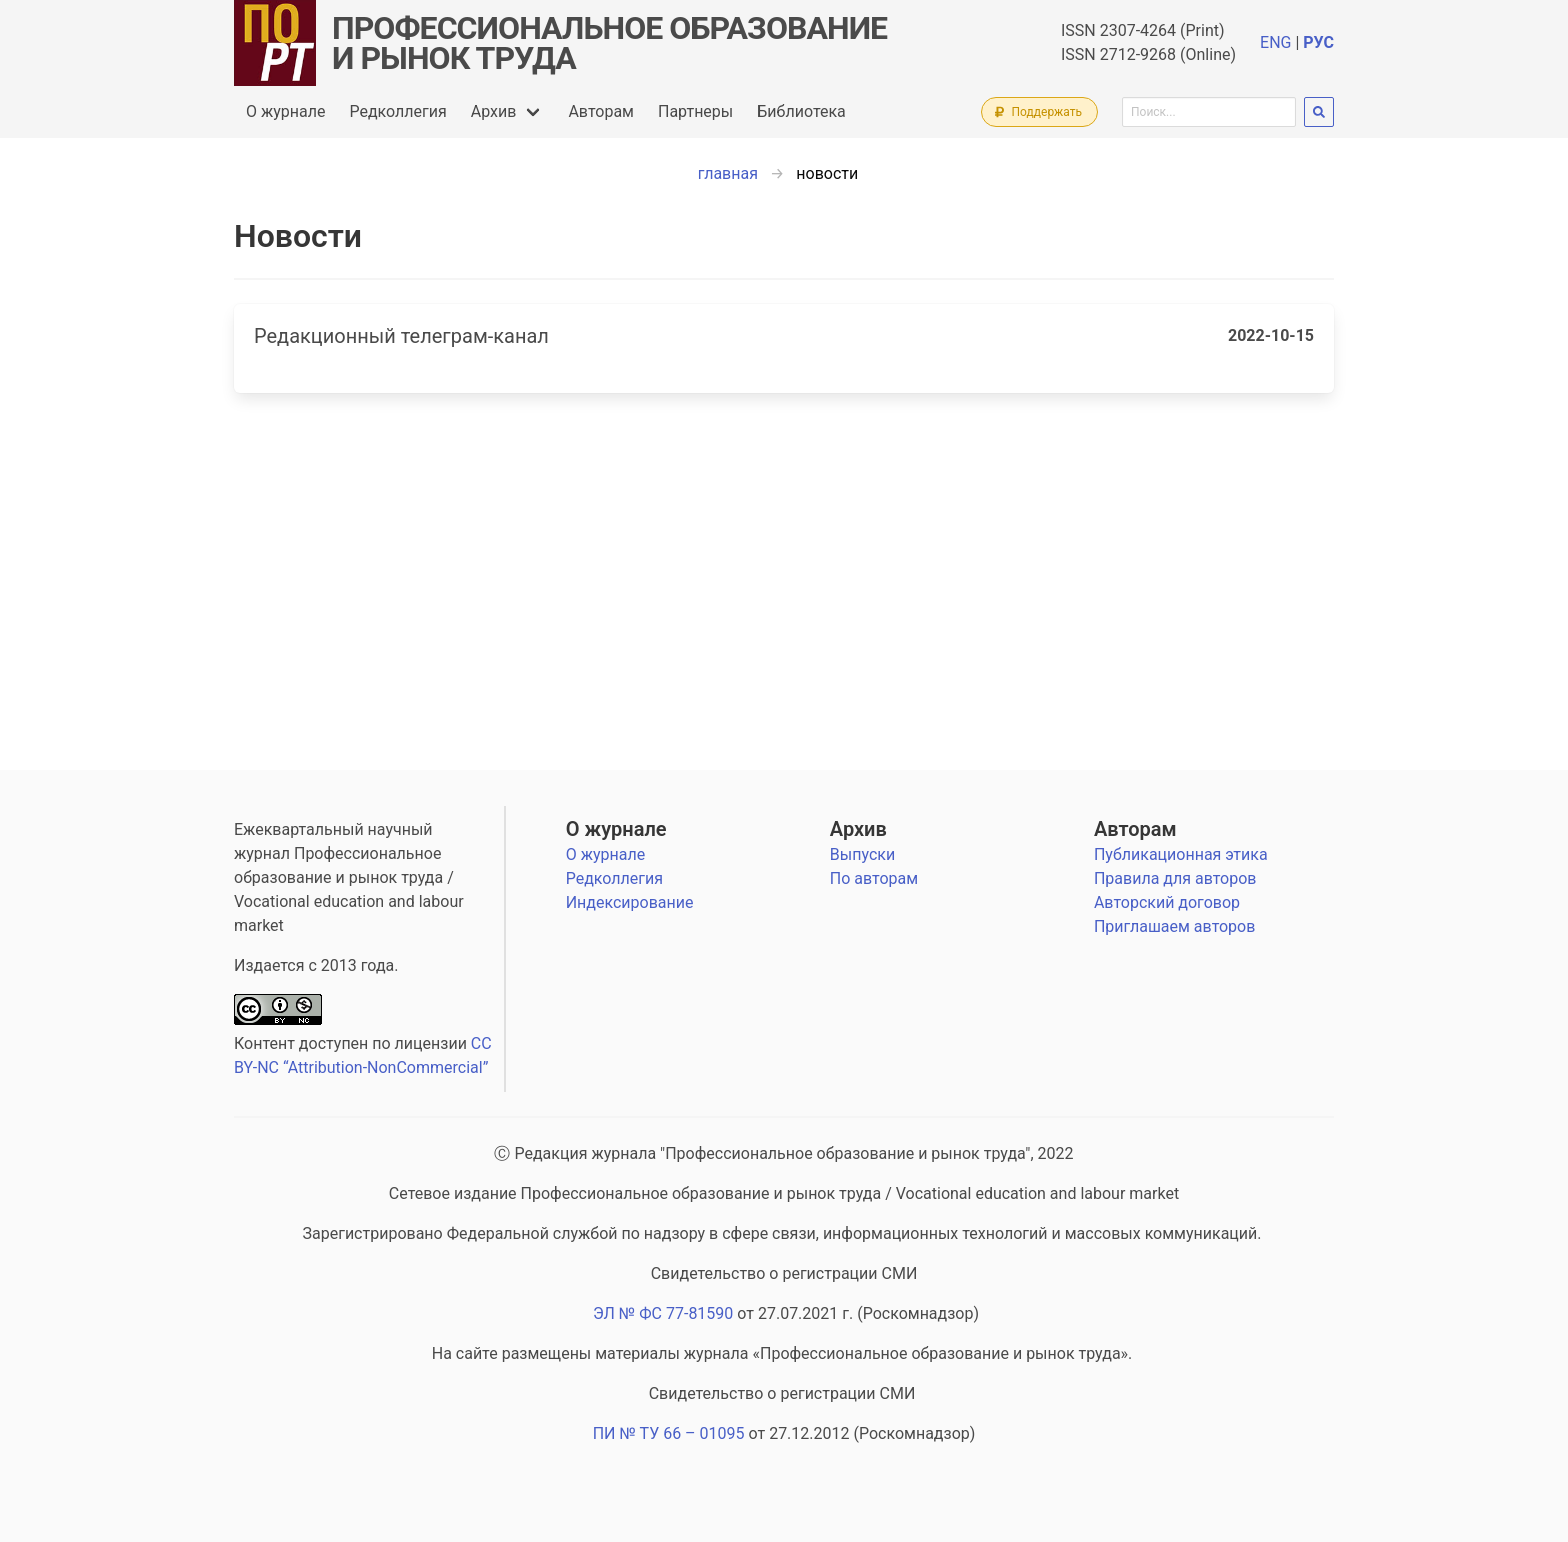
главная (728, 173)
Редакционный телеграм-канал (401, 336)
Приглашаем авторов (1174, 926)
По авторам (874, 878)
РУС (1318, 42)
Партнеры (695, 111)
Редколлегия (397, 111)
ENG (1275, 42)
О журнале (285, 111)
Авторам (601, 111)
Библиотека (801, 111)
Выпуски (862, 854)
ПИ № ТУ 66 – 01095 (669, 1433)
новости (827, 173)
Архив (494, 111)
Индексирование (630, 902)
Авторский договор (1167, 902)
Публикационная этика (1181, 854)
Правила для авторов (1175, 878)
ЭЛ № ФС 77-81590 (663, 1313)
